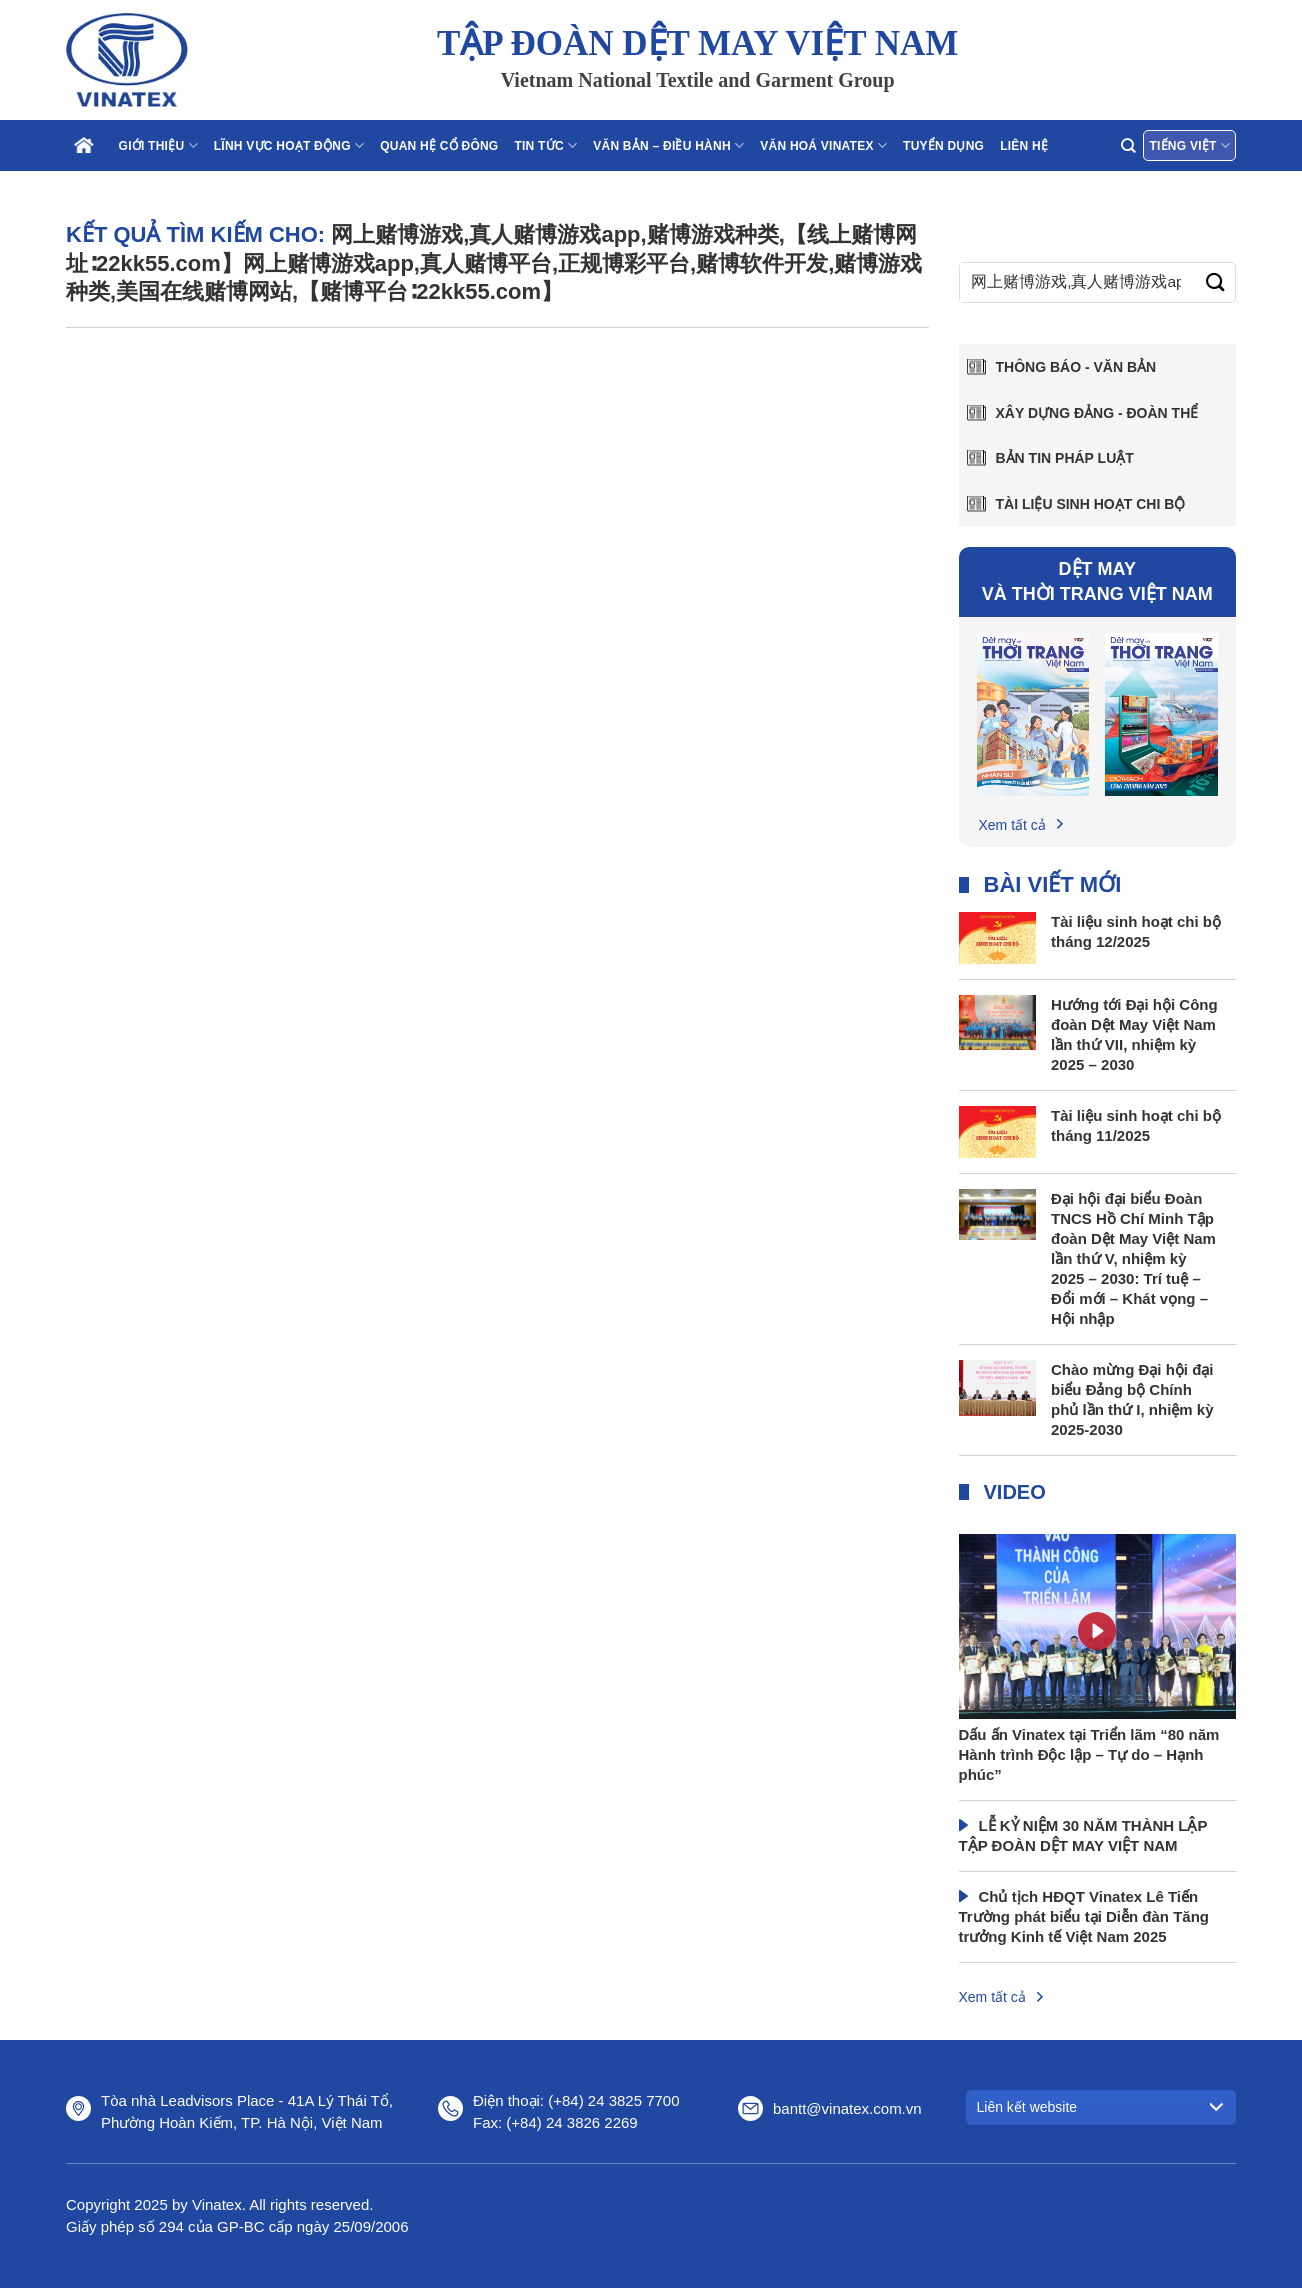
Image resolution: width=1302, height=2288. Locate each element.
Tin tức (545, 145)
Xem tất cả (1012, 825)
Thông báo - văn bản (1076, 367)
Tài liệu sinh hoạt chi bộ (1091, 504)
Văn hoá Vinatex (823, 145)
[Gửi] (1215, 282)
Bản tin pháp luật (1065, 458)
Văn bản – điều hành (668, 145)
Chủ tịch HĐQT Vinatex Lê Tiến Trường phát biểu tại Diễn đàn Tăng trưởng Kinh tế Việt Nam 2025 (1084, 1916)
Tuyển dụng (943, 146)
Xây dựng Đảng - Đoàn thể (1097, 413)
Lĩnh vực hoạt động (289, 145)
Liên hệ (1024, 146)
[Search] (1128, 145)
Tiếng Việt (1189, 145)
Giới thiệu (158, 145)
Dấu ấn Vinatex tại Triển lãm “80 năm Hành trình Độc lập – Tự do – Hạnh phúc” (1089, 1754)
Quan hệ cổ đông (439, 146)
